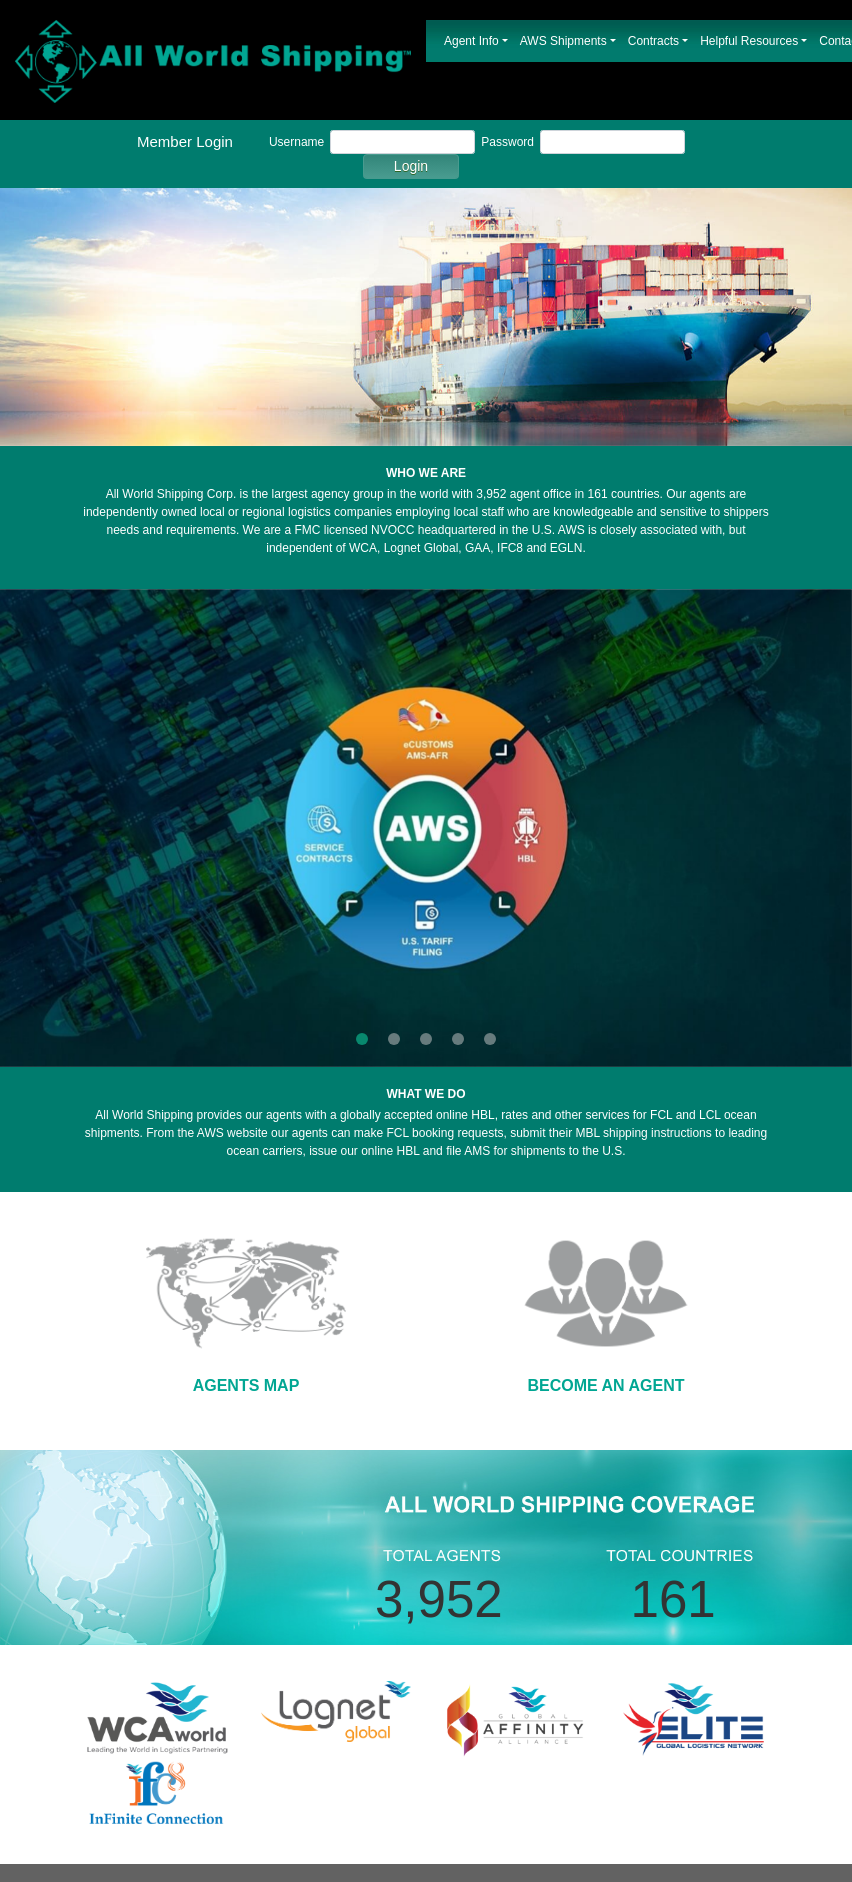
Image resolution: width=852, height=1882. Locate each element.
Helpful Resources (749, 41)
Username (296, 142)
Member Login (185, 141)
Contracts (653, 41)
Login (411, 166)
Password (507, 142)
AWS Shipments (563, 41)
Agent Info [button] (471, 41)
